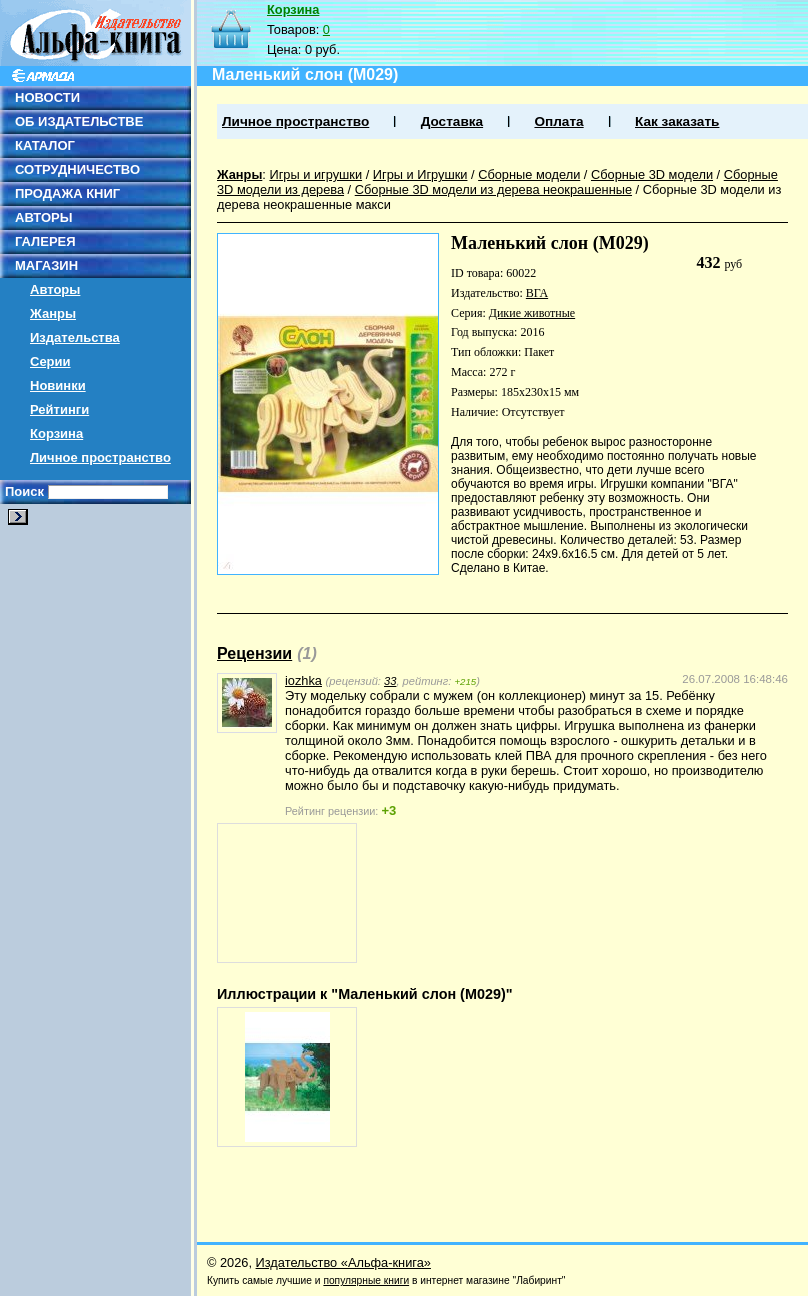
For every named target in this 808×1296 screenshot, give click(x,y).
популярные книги (366, 1280)
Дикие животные (532, 313)
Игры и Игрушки (420, 174)
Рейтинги (59, 409)
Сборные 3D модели (652, 174)
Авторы (55, 289)
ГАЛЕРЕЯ (45, 241)
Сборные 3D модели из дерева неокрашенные (493, 189)
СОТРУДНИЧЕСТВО (77, 169)
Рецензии (254, 653)
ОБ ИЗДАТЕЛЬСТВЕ (79, 121)
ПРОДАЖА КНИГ (67, 193)
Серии (50, 361)
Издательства (75, 337)
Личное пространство (100, 457)
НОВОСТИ (47, 97)
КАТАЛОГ (45, 145)
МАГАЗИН (46, 265)
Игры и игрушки (315, 174)
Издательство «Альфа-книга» (343, 1262)
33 (390, 681)
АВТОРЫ (43, 217)
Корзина (56, 433)
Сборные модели (529, 174)
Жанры (53, 313)
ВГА (537, 293)
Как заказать (677, 121)
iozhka (303, 680)
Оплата (558, 121)
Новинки (58, 385)
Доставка (452, 121)
